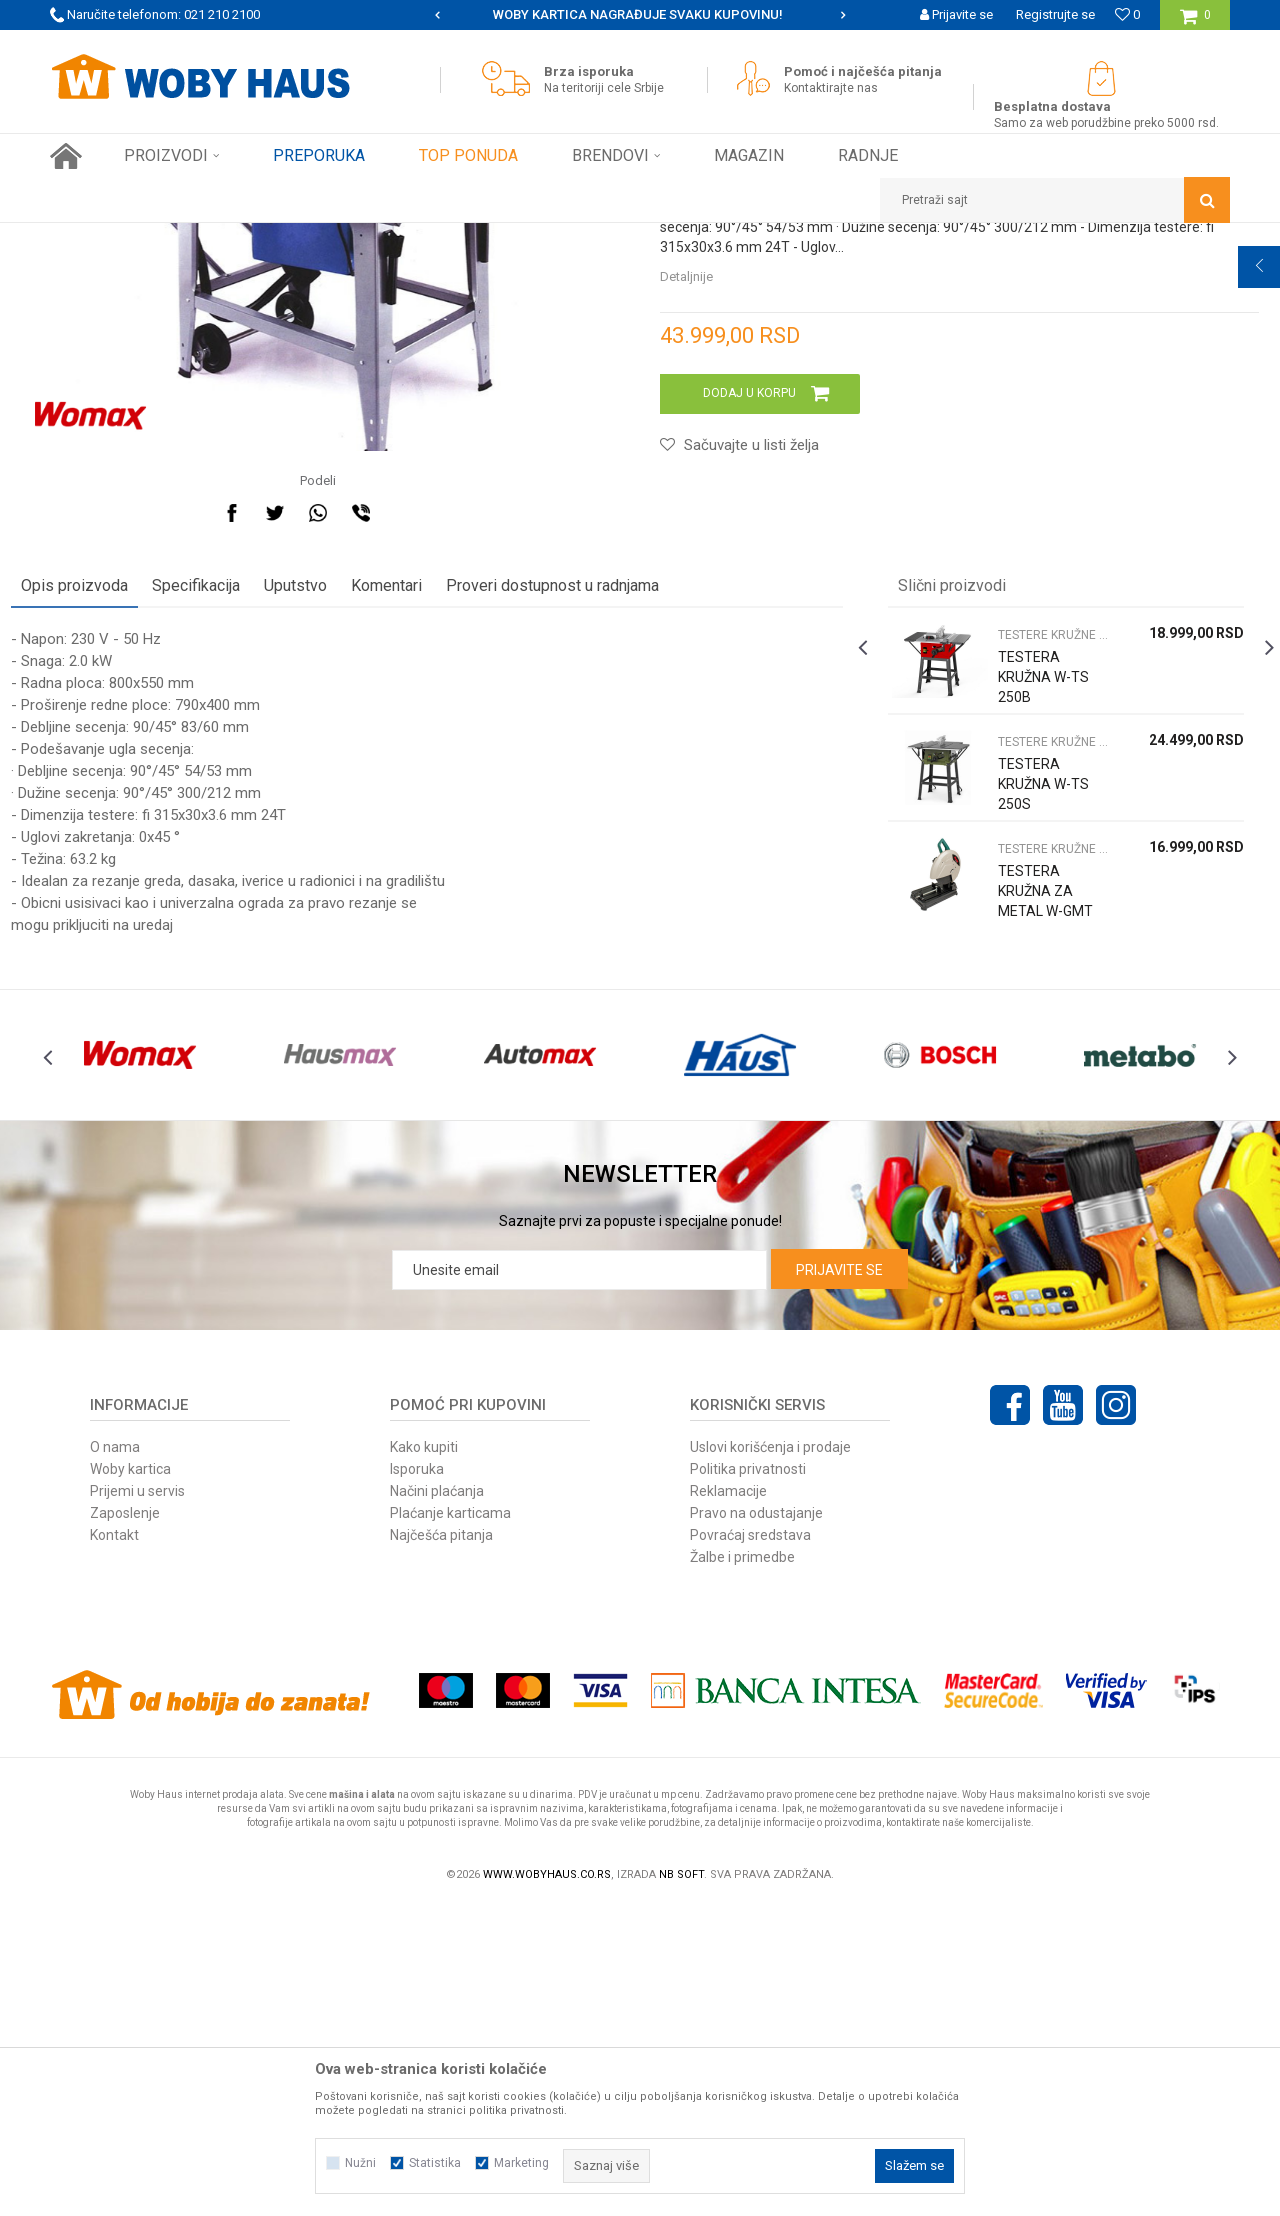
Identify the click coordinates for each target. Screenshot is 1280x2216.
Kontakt (114, 1845)
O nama (115, 1757)
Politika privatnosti (748, 1779)
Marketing (521, 2163)
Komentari (425, 852)
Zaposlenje (125, 1823)
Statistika (435, 2163)
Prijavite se (839, 1580)
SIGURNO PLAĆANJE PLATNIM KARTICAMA (638, 14)
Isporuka (417, 1779)
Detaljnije (686, 543)
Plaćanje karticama (450, 1823)
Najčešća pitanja (441, 1845)
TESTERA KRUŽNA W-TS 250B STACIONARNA (1030, 954)
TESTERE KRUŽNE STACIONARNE (465, 238)
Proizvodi (191, 238)
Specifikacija (235, 852)
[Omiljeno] (1127, 14)
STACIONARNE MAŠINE (295, 238)
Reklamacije (728, 1801)
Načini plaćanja (437, 1801)
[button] (1055, 200)
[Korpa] (1195, 22)
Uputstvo (334, 852)
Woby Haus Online (100, 238)
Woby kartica (130, 1779)
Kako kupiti (424, 1757)
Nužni (360, 2163)
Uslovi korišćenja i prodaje (770, 1757)
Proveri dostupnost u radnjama (591, 852)
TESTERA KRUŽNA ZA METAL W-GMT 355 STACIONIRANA (1030, 1178)
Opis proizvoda (113, 852)
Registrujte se (1055, 14)
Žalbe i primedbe (742, 1867)
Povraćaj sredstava (750, 1845)
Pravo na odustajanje (756, 1823)
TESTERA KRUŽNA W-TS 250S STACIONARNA (1030, 1061)
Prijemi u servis (137, 1801)
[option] (640, 15)
